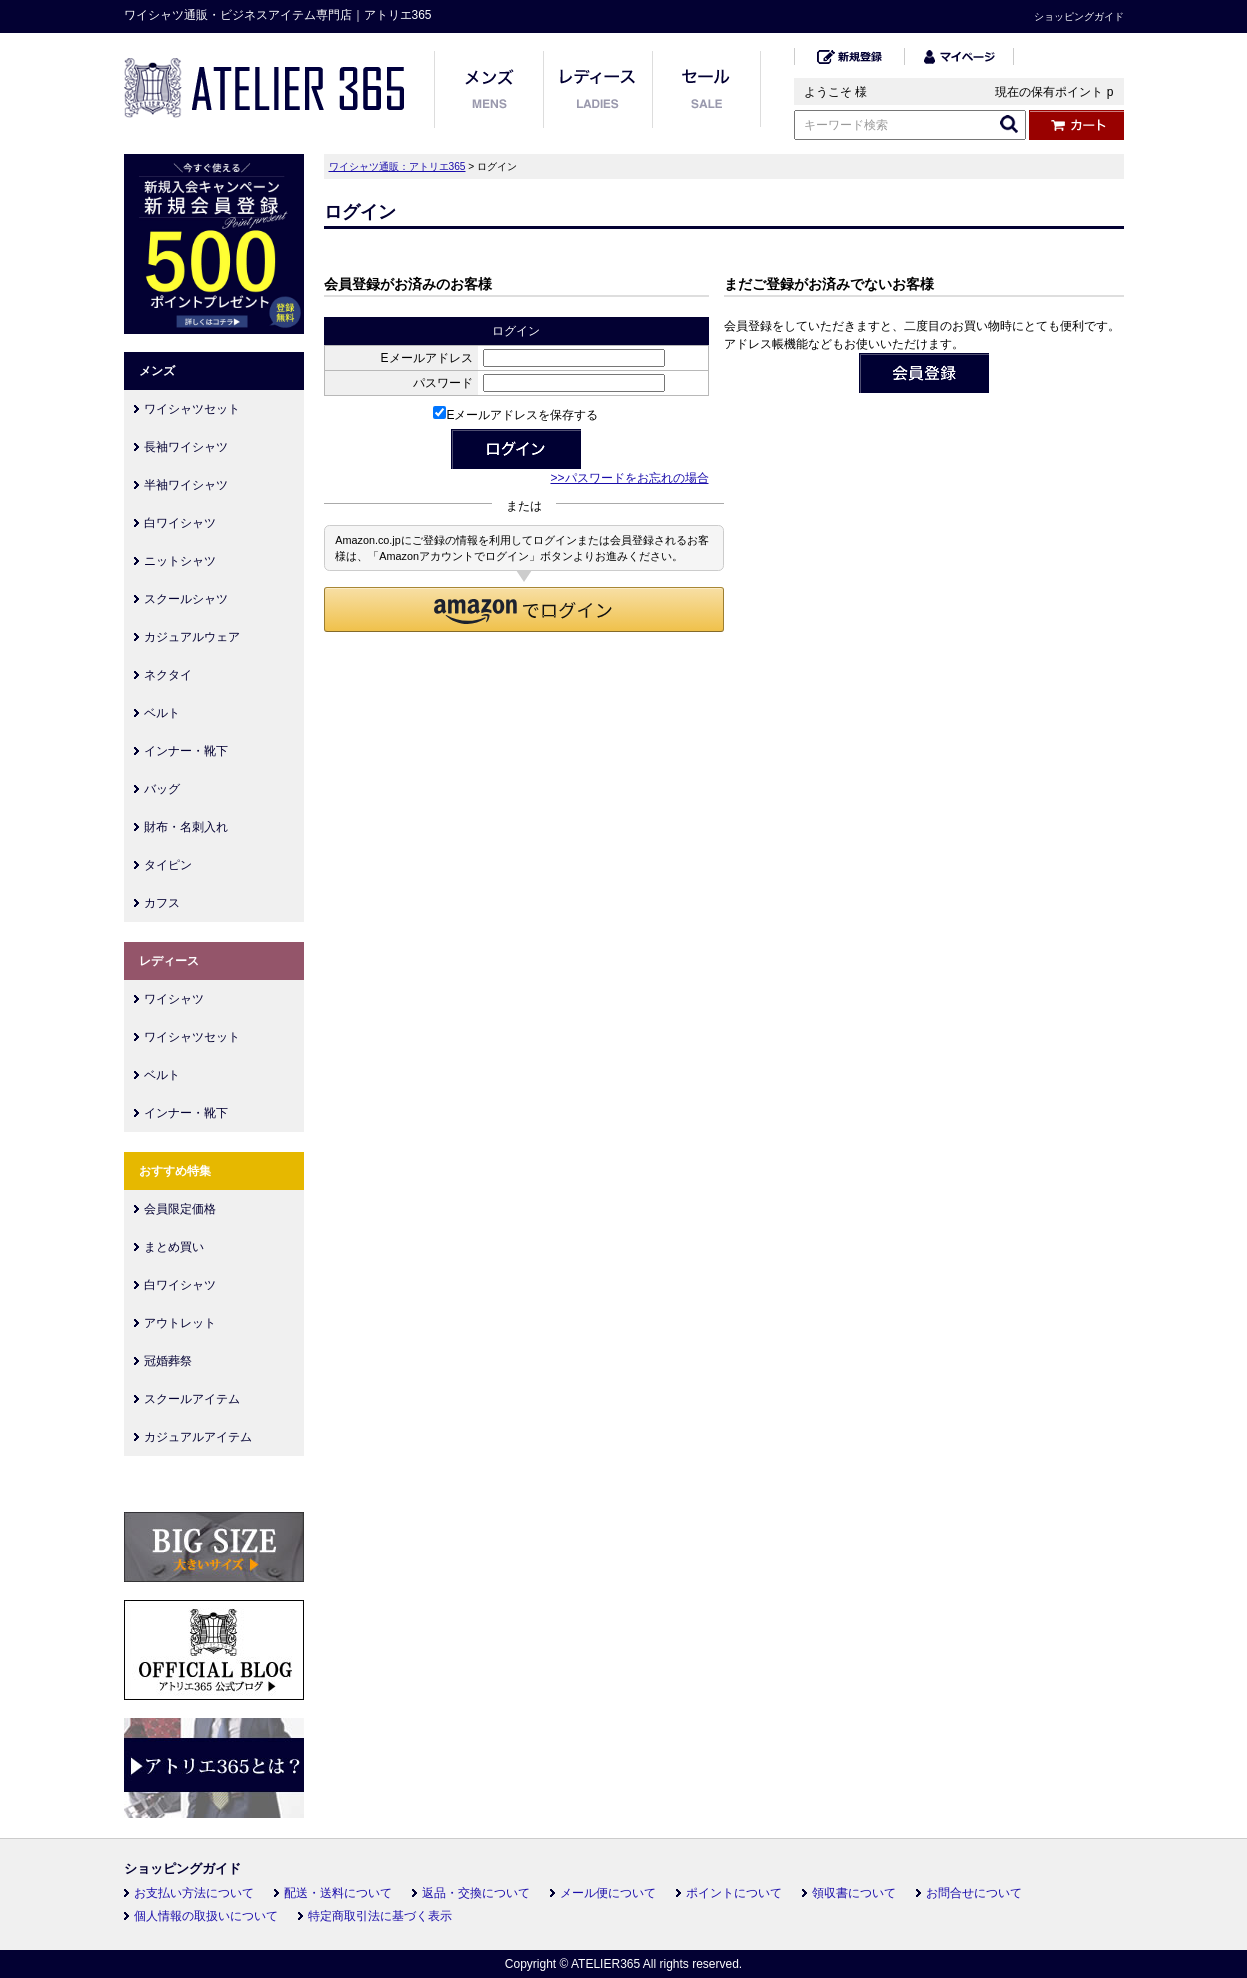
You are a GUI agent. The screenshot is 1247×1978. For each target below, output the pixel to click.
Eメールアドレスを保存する (515, 415)
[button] (524, 609)
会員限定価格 (180, 1209)
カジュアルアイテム (198, 1437)
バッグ (162, 789)
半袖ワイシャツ (186, 485)
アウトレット (180, 1323)
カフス (162, 903)
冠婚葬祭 (168, 1361)
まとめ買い (174, 1247)
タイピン (168, 865)
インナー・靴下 (186, 751)
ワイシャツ (174, 999)
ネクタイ (168, 675)
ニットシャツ (180, 561)
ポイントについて (734, 1893)
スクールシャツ (186, 599)
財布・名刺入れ (186, 827)
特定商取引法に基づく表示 (380, 1916)
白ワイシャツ (180, 523)
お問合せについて (974, 1893)
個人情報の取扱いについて (206, 1916)
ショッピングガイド (1079, 16)
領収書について (854, 1893)
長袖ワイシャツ (186, 447)
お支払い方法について (194, 1893)
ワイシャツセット (192, 409)
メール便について (608, 1893)
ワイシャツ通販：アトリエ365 (397, 166)
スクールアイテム (192, 1399)
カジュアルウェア (192, 637)
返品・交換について (476, 1893)
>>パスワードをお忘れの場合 (629, 478)
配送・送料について (338, 1893)
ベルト (162, 713)
